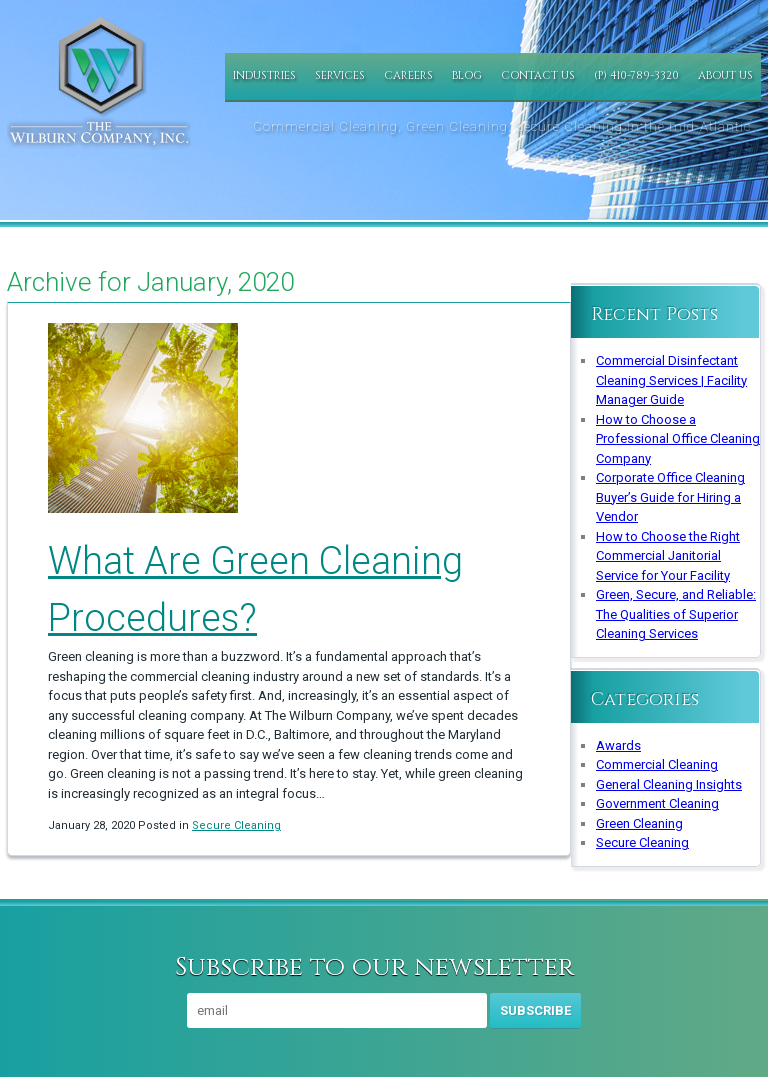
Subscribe (535, 1010)
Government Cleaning (657, 803)
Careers (408, 75)
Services (340, 75)
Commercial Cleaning (657, 764)
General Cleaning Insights (669, 784)
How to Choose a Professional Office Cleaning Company (678, 439)
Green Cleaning (639, 823)
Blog (467, 75)
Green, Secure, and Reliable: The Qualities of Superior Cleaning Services (676, 614)
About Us (725, 75)
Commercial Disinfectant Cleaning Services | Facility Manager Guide (671, 380)
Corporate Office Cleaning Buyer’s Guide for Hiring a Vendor (670, 497)
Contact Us (538, 75)
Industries (264, 75)
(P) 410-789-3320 (636, 75)
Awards (618, 745)
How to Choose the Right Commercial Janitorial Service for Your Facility (668, 556)
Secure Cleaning (236, 825)
